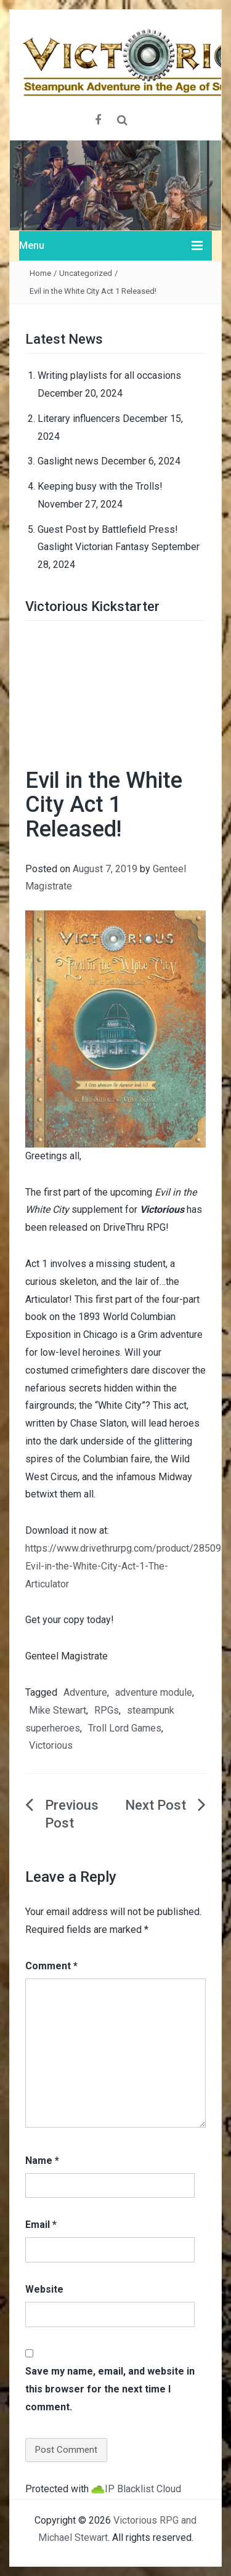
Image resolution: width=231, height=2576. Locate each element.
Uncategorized (85, 273)
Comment (51, 1966)
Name (42, 2160)
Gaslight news (68, 461)
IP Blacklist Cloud (143, 2489)
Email (41, 2224)
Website (44, 2289)
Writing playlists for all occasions (109, 375)
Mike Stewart (57, 1710)
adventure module (153, 1692)
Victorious (51, 1745)
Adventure (85, 1692)
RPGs (106, 1710)
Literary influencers (79, 418)
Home (40, 273)
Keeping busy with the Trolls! (100, 486)
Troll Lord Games (124, 1728)
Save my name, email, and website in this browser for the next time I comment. (110, 2389)
